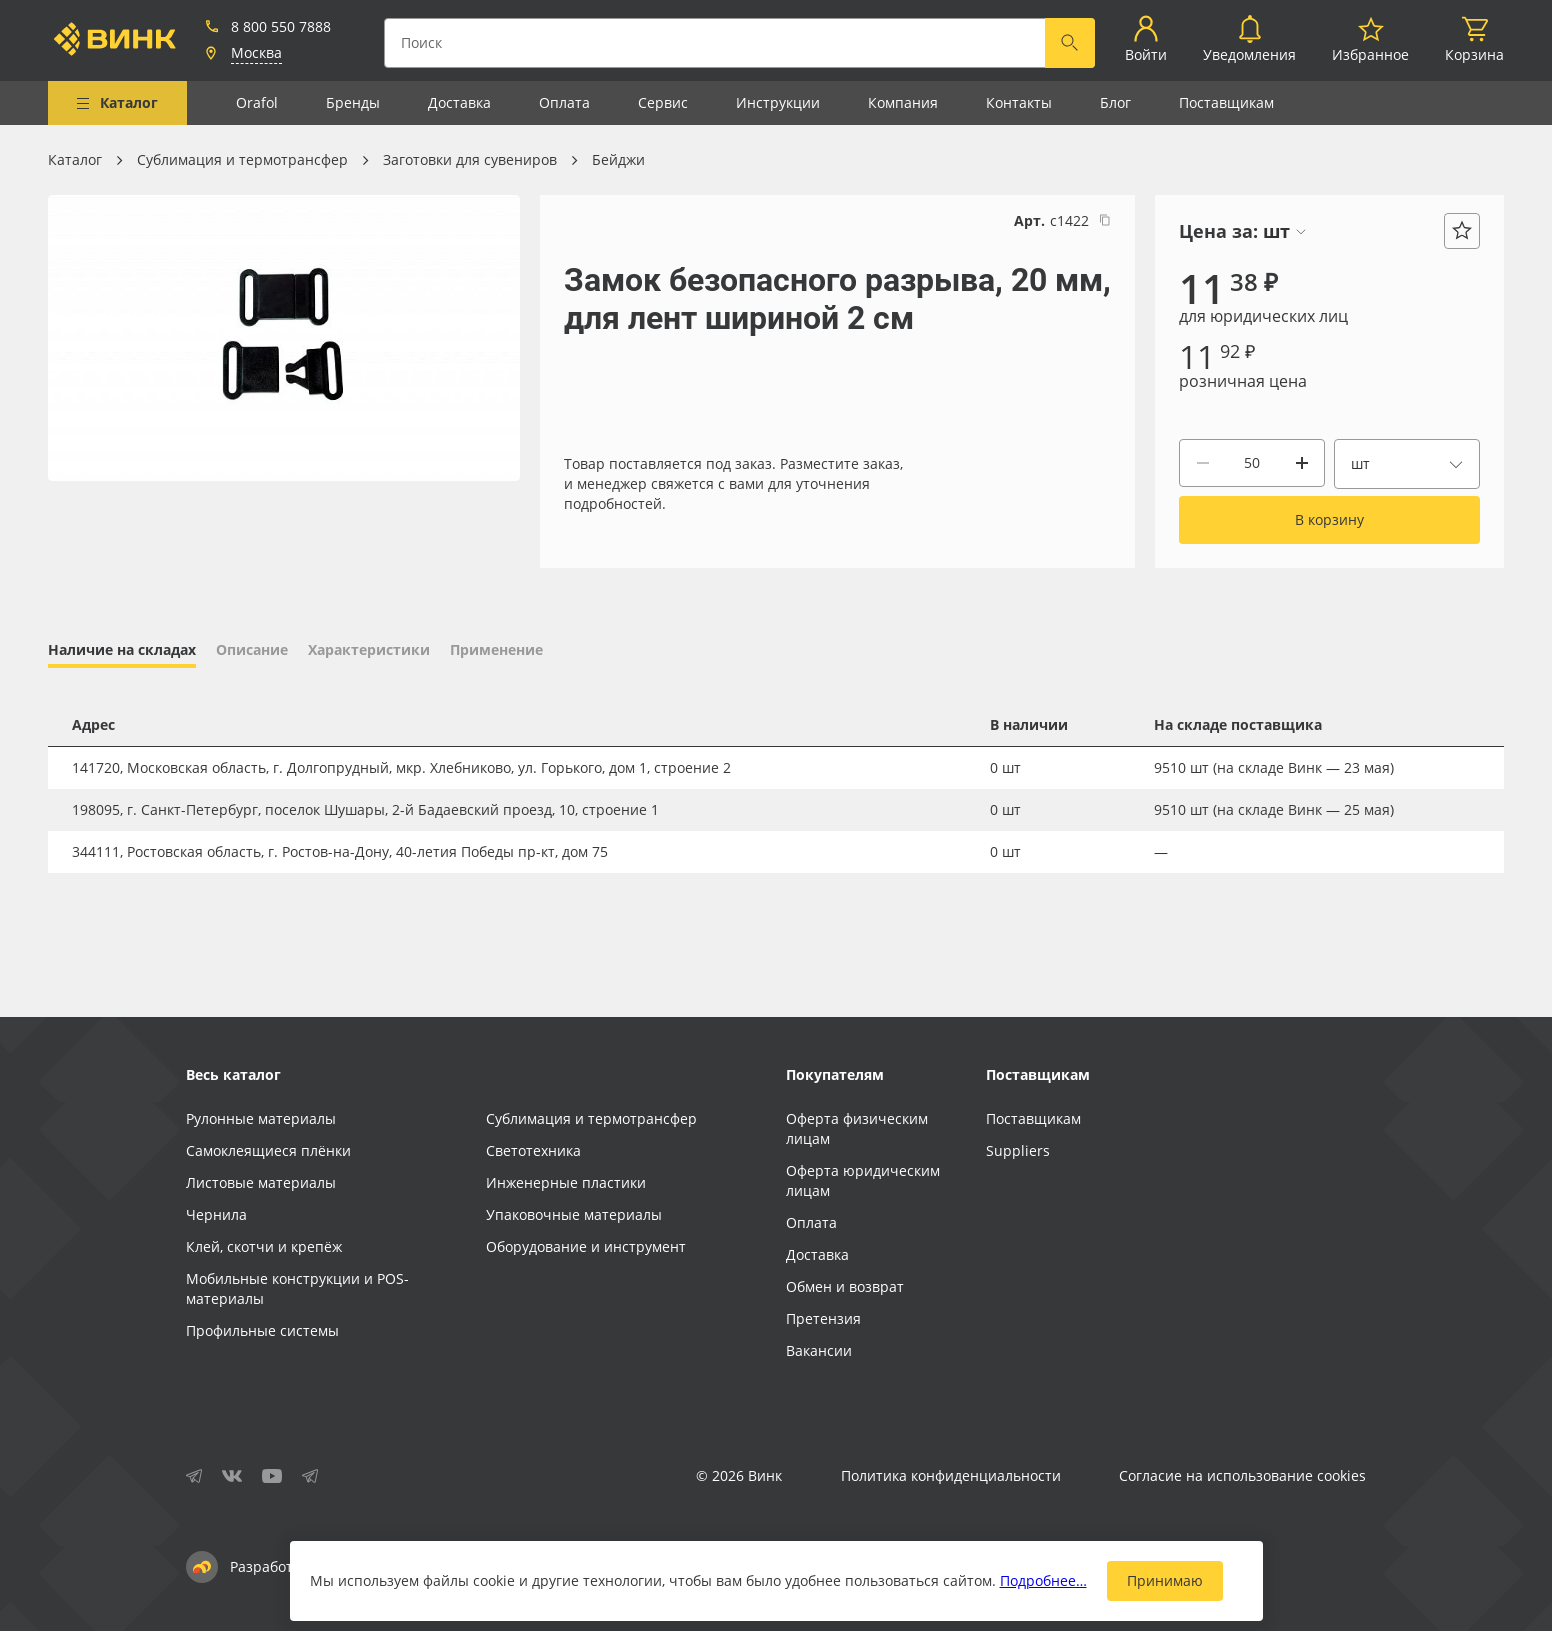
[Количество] (1252, 463)
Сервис (663, 102)
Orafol (257, 102)
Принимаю (1165, 1580)
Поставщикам (1226, 102)
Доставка (459, 102)
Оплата (564, 102)
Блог (1115, 102)
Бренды (353, 102)
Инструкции (778, 102)
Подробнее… (1043, 1580)
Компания (903, 102)
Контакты (1019, 102)
